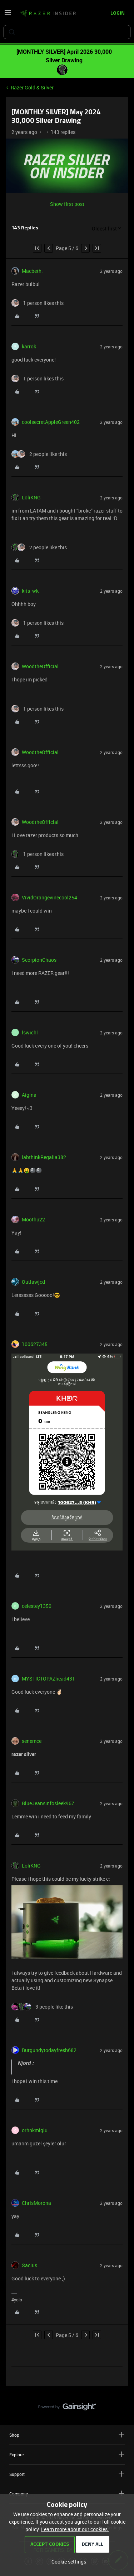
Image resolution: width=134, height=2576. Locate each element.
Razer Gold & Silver (32, 87)
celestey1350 (36, 1606)
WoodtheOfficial (40, 666)
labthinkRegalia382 (44, 1157)
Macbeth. (32, 271)
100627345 (35, 1344)
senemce (31, 1741)
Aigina (29, 1094)
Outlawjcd (33, 1281)
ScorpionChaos (39, 959)
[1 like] (37, 303)
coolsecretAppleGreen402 (51, 422)
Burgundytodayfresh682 (49, 2050)
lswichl (30, 1032)
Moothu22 (33, 1219)
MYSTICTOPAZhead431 (48, 1678)
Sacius (29, 2265)
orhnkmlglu (35, 2130)
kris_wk (30, 590)
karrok (29, 346)
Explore (67, 2454)
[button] (8, 14)
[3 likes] (42, 2006)
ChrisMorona (36, 2203)
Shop (67, 2435)
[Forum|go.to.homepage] (48, 13)
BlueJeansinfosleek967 (48, 1803)
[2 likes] (39, 454)
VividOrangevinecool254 (49, 897)
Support (67, 2474)
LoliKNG (31, 497)
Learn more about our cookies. (75, 2529)
